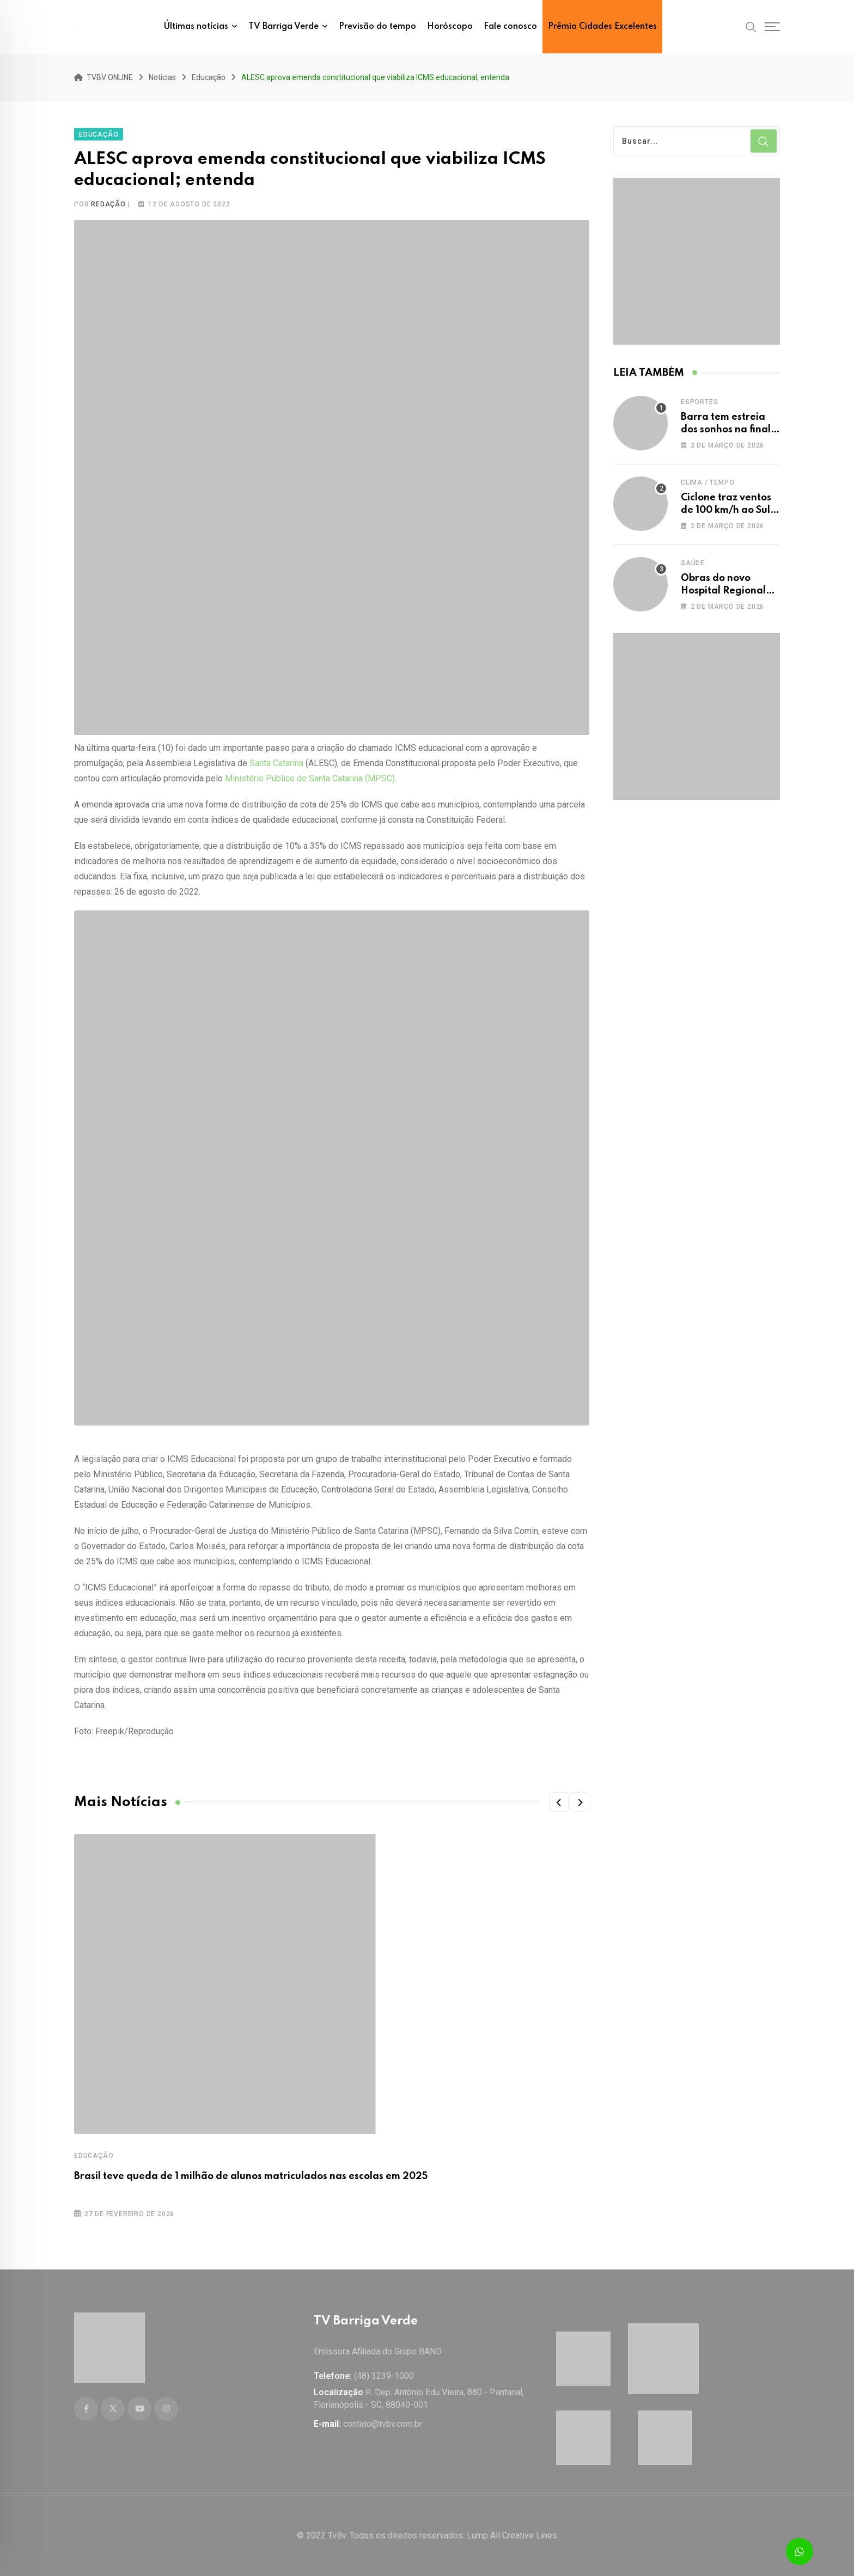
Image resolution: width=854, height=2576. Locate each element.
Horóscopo (450, 26)
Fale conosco (510, 26)
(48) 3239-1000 (384, 2376)
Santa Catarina (276, 760)
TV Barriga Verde (283, 26)
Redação (108, 201)
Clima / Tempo (707, 480)
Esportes (699, 399)
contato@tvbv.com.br (382, 2424)
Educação (93, 2153)
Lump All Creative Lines (512, 2535)
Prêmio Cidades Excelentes (602, 26)
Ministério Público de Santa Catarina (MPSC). (312, 775)
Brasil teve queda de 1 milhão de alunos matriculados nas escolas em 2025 (251, 2174)
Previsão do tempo (377, 26)
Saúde (693, 560)
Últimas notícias (196, 26)
